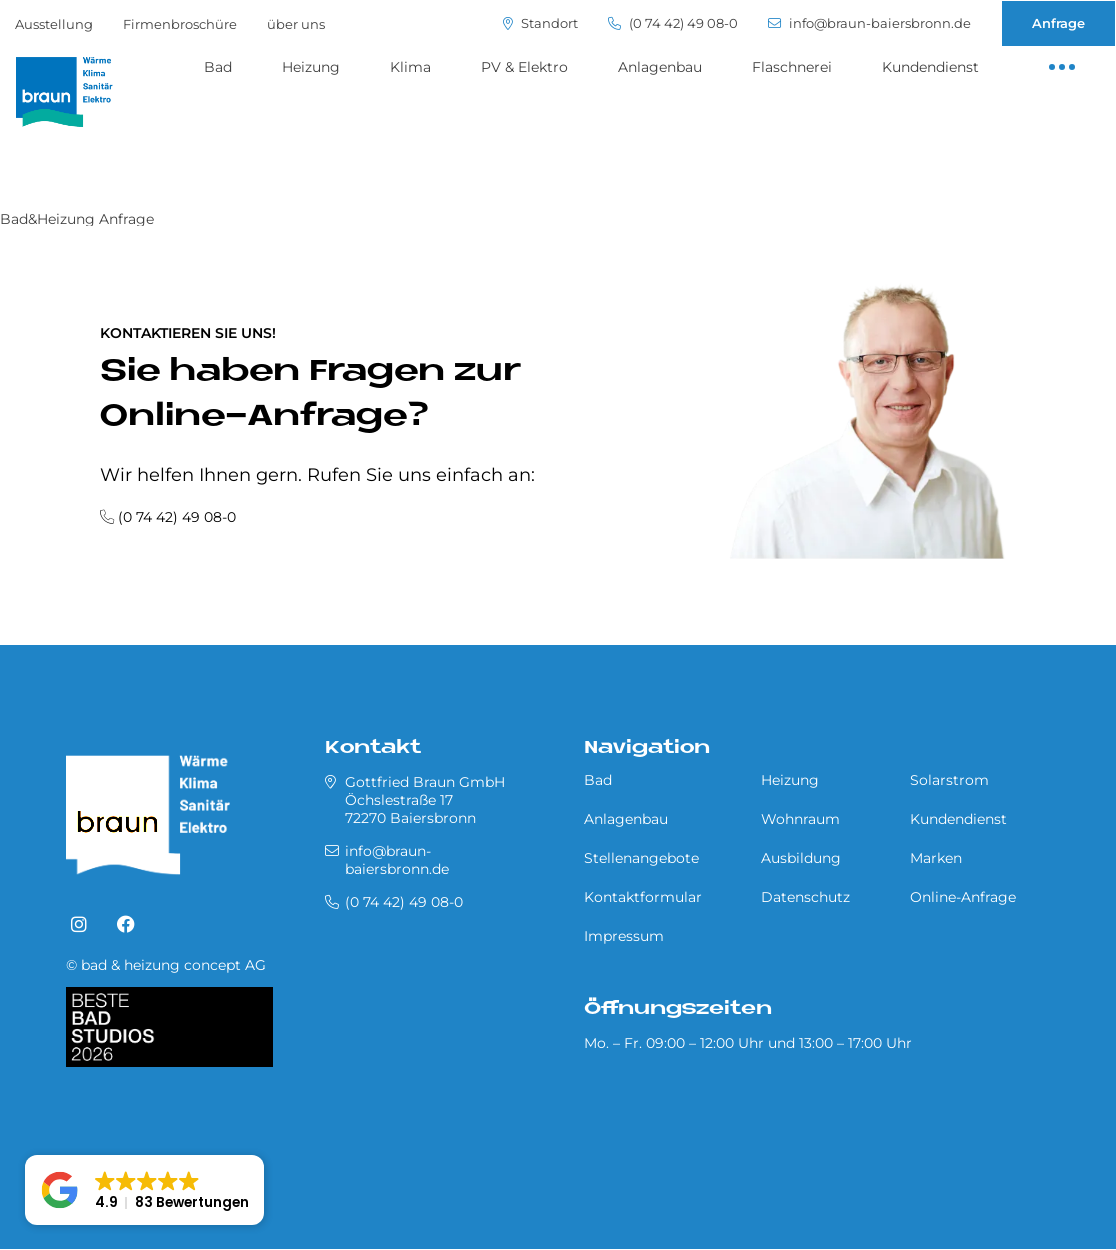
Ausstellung (54, 24)
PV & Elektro (524, 67)
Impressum (624, 936)
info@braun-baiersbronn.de (869, 23)
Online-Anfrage (963, 897)
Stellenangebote (641, 858)
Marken (936, 858)
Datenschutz (805, 897)
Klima (410, 67)
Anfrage (1058, 23)
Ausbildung (801, 858)
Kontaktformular (643, 897)
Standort (540, 23)
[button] (144, 1190)
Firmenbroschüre (180, 24)
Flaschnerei (792, 67)
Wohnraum (800, 819)
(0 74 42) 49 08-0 (673, 23)
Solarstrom (949, 780)
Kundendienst (930, 67)
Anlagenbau (660, 67)
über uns (296, 24)
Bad (218, 67)
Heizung (311, 67)
